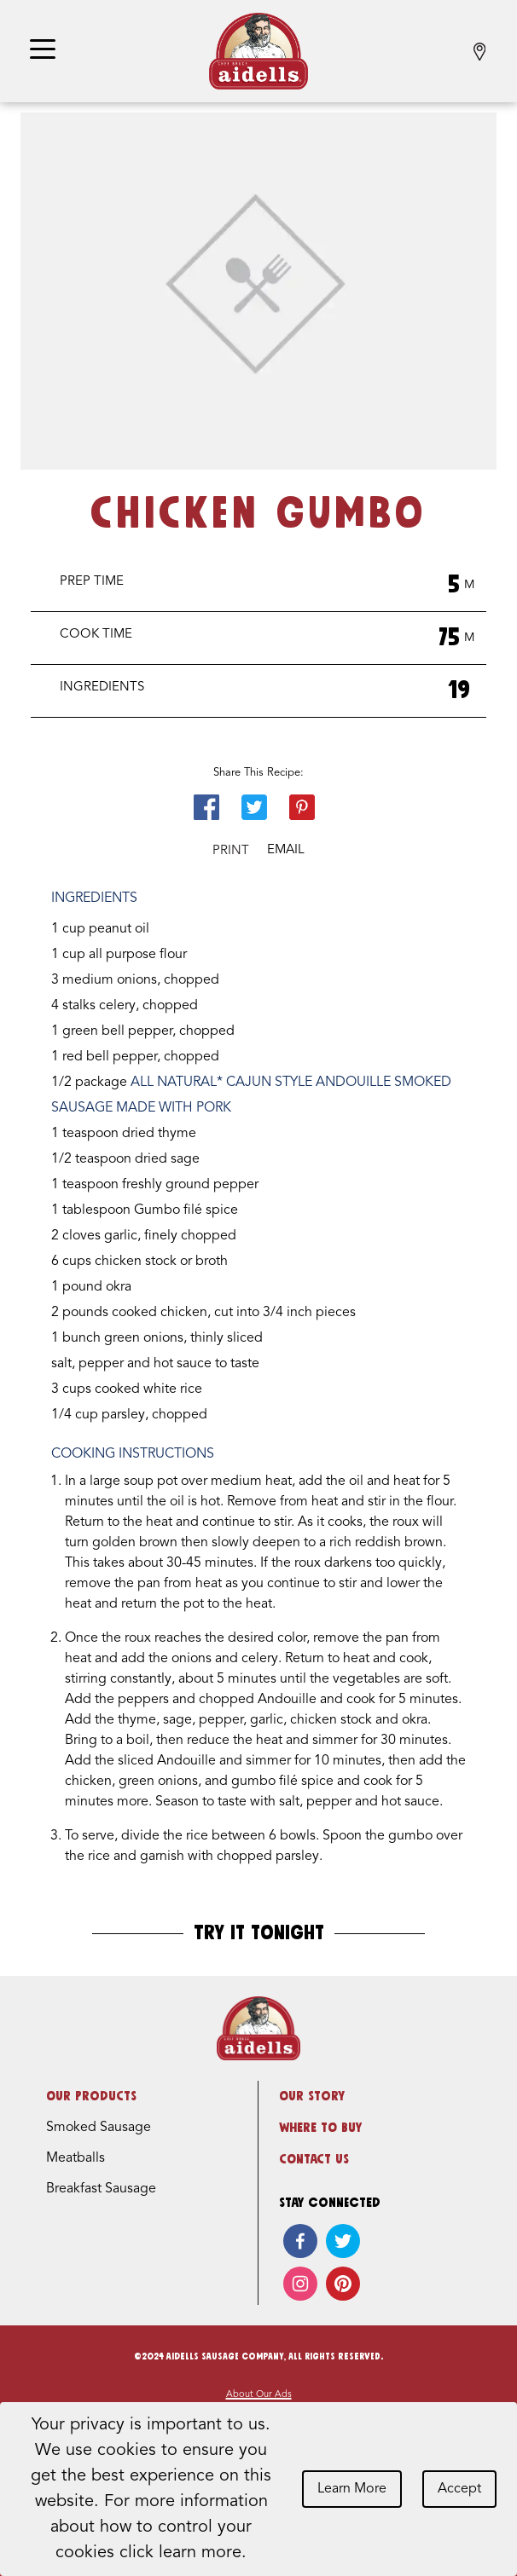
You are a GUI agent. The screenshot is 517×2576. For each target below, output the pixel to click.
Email (286, 850)
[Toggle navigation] (42, 50)
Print (230, 851)
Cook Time (96, 634)
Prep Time (92, 581)
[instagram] (300, 2284)
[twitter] (343, 2241)
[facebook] (300, 2241)
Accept (459, 2489)
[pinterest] (343, 2284)
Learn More (351, 2489)
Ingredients (102, 687)
